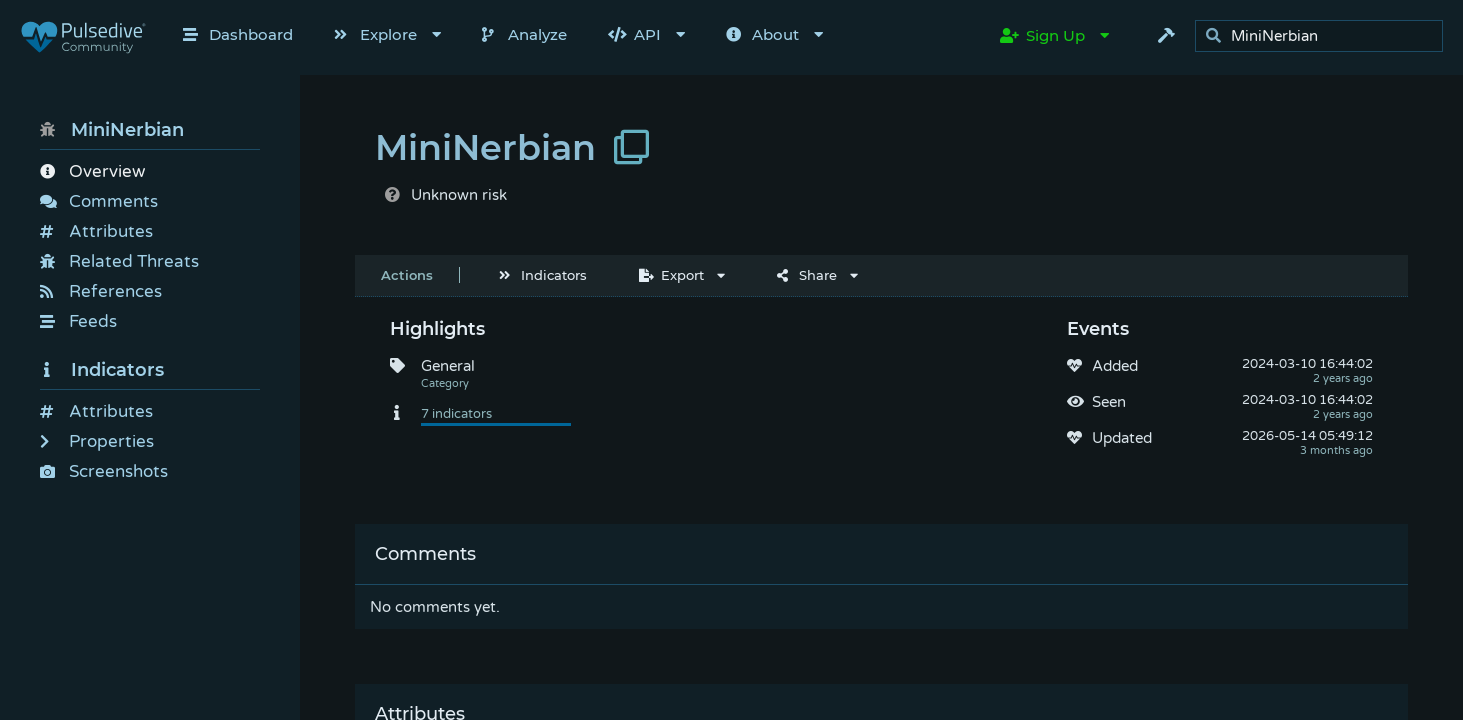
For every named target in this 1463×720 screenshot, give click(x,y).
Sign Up (1042, 35)
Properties (97, 441)
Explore (375, 34)
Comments (99, 201)
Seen (1109, 402)
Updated (1122, 438)
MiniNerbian (112, 130)
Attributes (96, 231)
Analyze (524, 34)
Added (1115, 366)
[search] (1324, 36)
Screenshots (104, 471)
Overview (92, 171)
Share (807, 275)
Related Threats (119, 261)
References (101, 291)
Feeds (78, 321)
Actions (407, 275)
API (634, 34)
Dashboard (238, 34)
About (762, 34)
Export (671, 275)
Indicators (102, 370)
